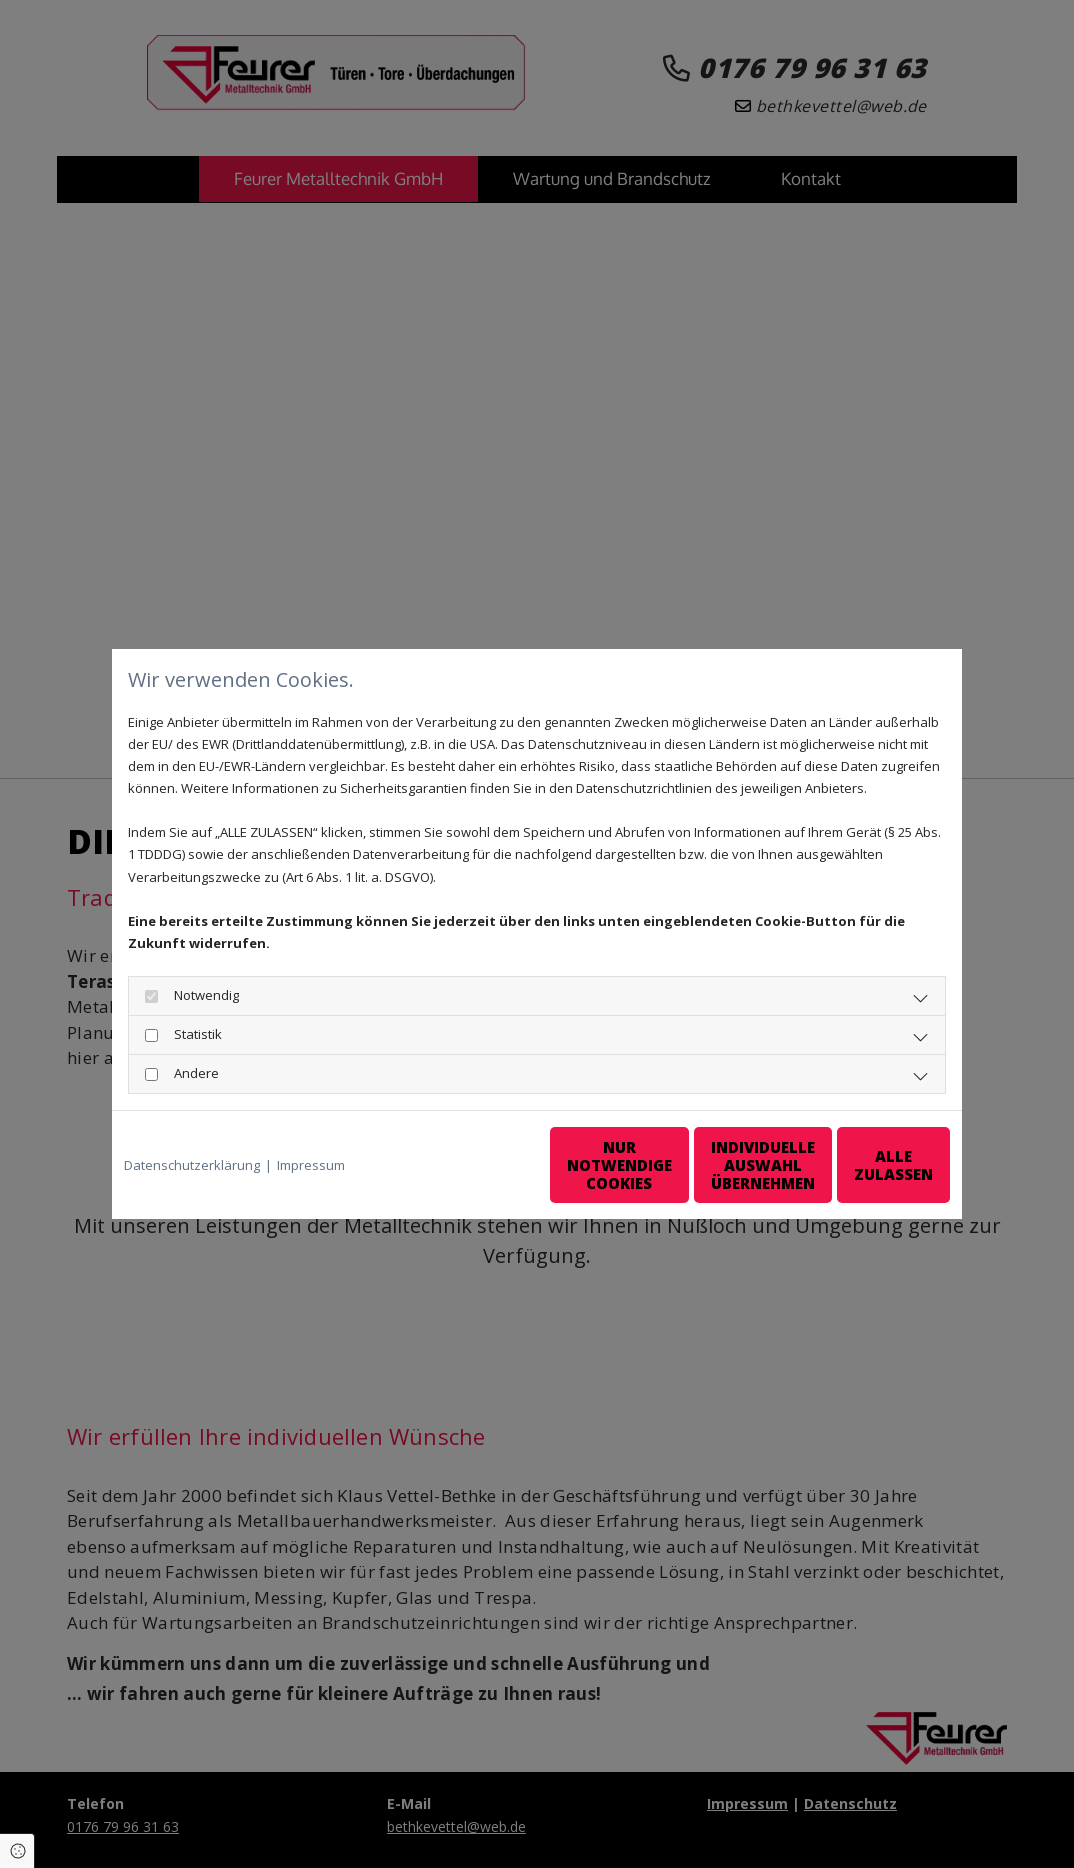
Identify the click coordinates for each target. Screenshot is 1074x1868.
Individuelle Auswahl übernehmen (668, 1165)
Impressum (311, 1165)
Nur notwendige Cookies (478, 1165)
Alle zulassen (858, 1165)
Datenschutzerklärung (192, 1165)
